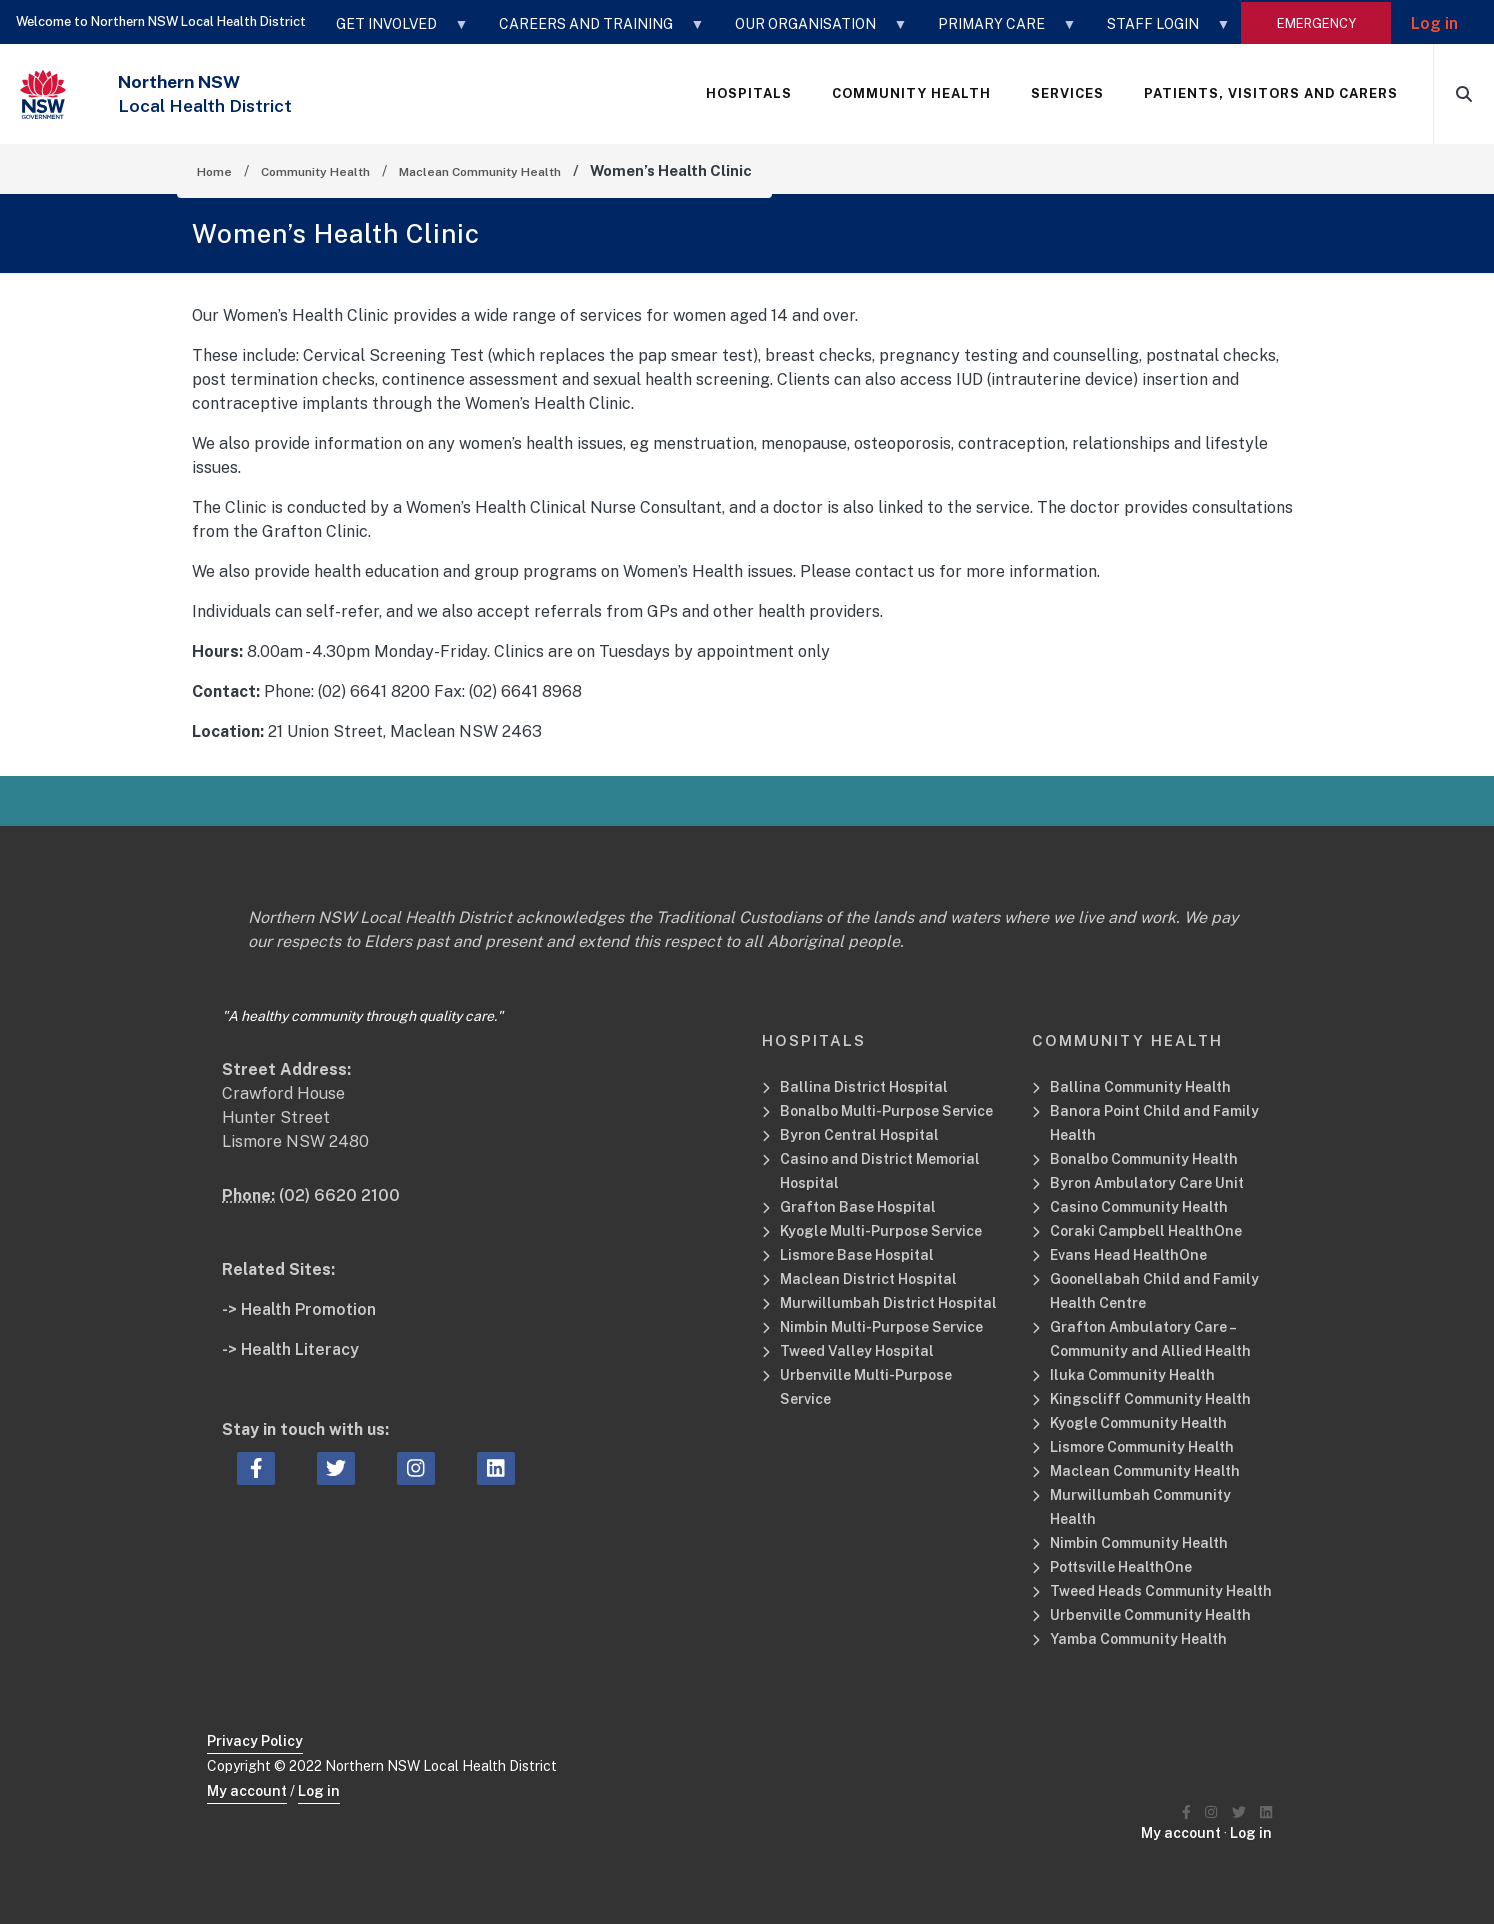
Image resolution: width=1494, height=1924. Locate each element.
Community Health (315, 172)
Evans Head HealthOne (1128, 1255)
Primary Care (997, 31)
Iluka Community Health (1132, 1375)
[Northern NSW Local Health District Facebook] (1186, 1812)
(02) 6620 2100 (339, 1195)
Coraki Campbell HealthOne (1146, 1231)
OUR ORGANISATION (811, 31)
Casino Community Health (1139, 1207)
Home (214, 172)
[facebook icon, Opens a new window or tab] (256, 1469)
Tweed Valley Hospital (857, 1351)
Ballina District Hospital (864, 1087)
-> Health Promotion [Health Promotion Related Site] (299, 1309)
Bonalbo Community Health (1144, 1159)
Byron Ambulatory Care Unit (1147, 1183)
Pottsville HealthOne (1121, 1567)
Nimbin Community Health (1139, 1543)
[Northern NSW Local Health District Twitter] (1239, 1812)
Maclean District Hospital (868, 1279)
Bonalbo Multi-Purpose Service (886, 1111)
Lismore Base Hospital (857, 1255)
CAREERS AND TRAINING (592, 31)
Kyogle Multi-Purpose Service (881, 1231)
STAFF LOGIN (1159, 31)
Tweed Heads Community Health (1161, 1591)
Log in (1434, 23)
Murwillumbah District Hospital (888, 1303)
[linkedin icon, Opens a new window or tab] (496, 1469)
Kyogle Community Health (1138, 1423)
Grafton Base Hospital (858, 1207)
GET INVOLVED (392, 31)
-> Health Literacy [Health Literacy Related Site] (290, 1349)
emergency (1316, 23)
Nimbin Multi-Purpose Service (881, 1327)
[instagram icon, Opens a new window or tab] (416, 1469)
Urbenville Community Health (1150, 1615)
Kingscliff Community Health (1150, 1399)
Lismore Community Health (1142, 1447)
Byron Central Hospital (859, 1135)
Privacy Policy (255, 1741)
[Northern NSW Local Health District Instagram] (1211, 1812)
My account (247, 1791)
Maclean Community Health (480, 172)
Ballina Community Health (1140, 1087)
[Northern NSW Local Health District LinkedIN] (1266, 1812)
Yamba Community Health (1138, 1639)
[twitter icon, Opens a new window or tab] (336, 1469)
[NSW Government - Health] (43, 94)
